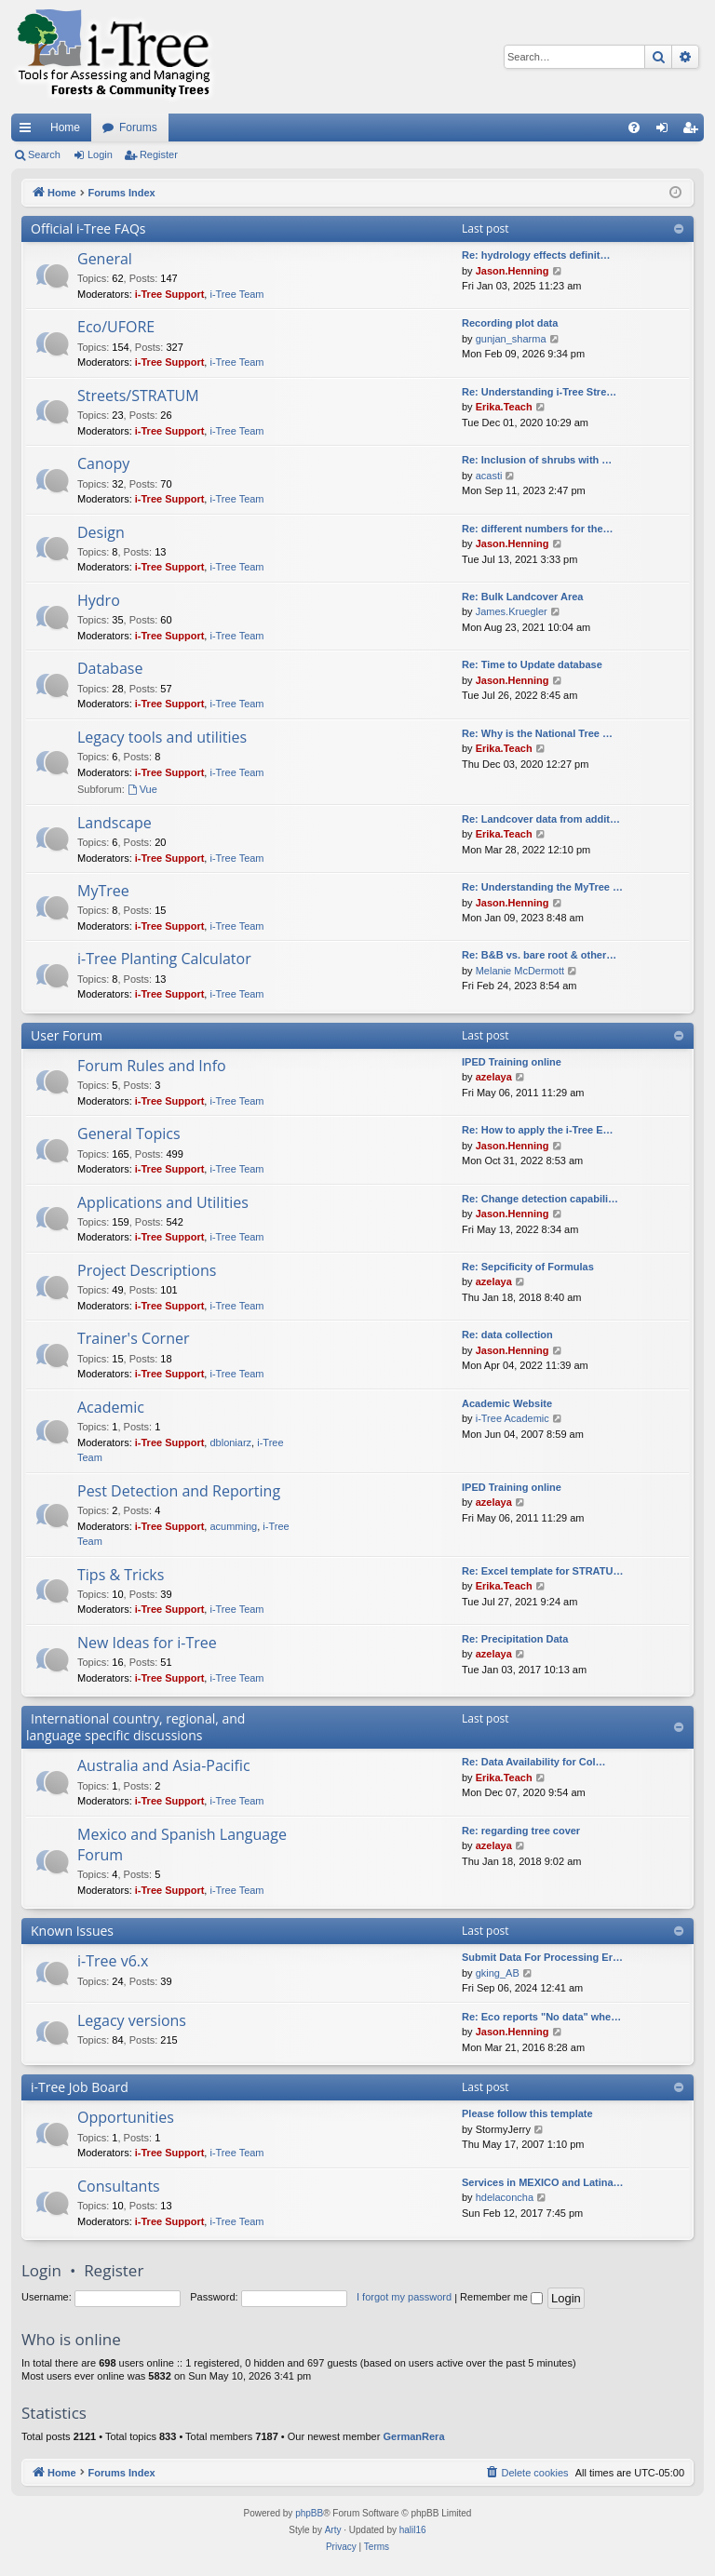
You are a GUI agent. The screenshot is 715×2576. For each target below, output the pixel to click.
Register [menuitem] (694, 131)
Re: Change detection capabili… (540, 1198)
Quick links (29, 131)
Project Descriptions (146, 1270)
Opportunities (125, 2117)
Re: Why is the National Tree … (537, 733)
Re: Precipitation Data (515, 1638)
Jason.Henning (512, 270)
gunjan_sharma (511, 338)
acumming (233, 1526)
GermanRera (413, 2436)
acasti (489, 475)
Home (65, 127)
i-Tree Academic (512, 1418)
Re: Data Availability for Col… (533, 1761)
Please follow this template (527, 2113)
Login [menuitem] (666, 131)
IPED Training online (511, 1061)
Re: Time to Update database (532, 664)
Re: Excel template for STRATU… (542, 1570)
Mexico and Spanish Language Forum (182, 1844)
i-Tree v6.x (112, 1961)
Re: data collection (507, 1334)
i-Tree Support (170, 294)
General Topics (129, 1133)
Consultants (118, 2186)
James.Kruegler (511, 611)
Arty (333, 2530)
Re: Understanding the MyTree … (542, 886)
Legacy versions (131, 2020)
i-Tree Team (236, 294)
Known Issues (72, 1930)
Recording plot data (510, 323)
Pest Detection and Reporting (178, 1491)
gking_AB (497, 1973)
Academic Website (507, 1403)
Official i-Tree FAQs (88, 228)
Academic (110, 1407)
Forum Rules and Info (151, 1065)
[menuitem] (634, 127)
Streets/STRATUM (138, 395)
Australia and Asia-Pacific (163, 1765)
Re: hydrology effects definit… (536, 255)
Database (109, 668)
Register (159, 154)
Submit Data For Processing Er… (542, 1957)
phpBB (309, 2513)
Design (101, 532)
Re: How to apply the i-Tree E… (538, 1129)
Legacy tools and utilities (162, 737)
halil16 (412, 2530)
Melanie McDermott (520, 970)
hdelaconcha (504, 2197)
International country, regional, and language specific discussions (135, 1727)
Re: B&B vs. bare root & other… (539, 954)
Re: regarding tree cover (521, 1830)
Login (100, 154)
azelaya (494, 1076)
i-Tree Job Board (79, 2087)
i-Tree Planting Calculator (164, 958)
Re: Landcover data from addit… (541, 819)
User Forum (66, 1035)
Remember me (501, 2296)
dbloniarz (230, 1442)
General (104, 258)
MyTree (103, 890)
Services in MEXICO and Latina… (543, 2182)
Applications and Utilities (163, 1202)
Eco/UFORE (116, 326)
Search (44, 154)
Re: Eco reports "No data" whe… (541, 2016)
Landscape (114, 822)
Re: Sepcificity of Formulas (528, 1266)
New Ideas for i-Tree (147, 1642)
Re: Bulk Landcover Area (522, 596)
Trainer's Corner (133, 1338)
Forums (138, 127)
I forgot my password (404, 2296)
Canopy (103, 463)
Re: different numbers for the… (538, 528)
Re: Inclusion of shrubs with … (537, 459)
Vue (142, 789)
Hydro (98, 600)
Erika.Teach (504, 406)
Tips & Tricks (120, 1574)
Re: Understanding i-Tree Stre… (539, 391)
